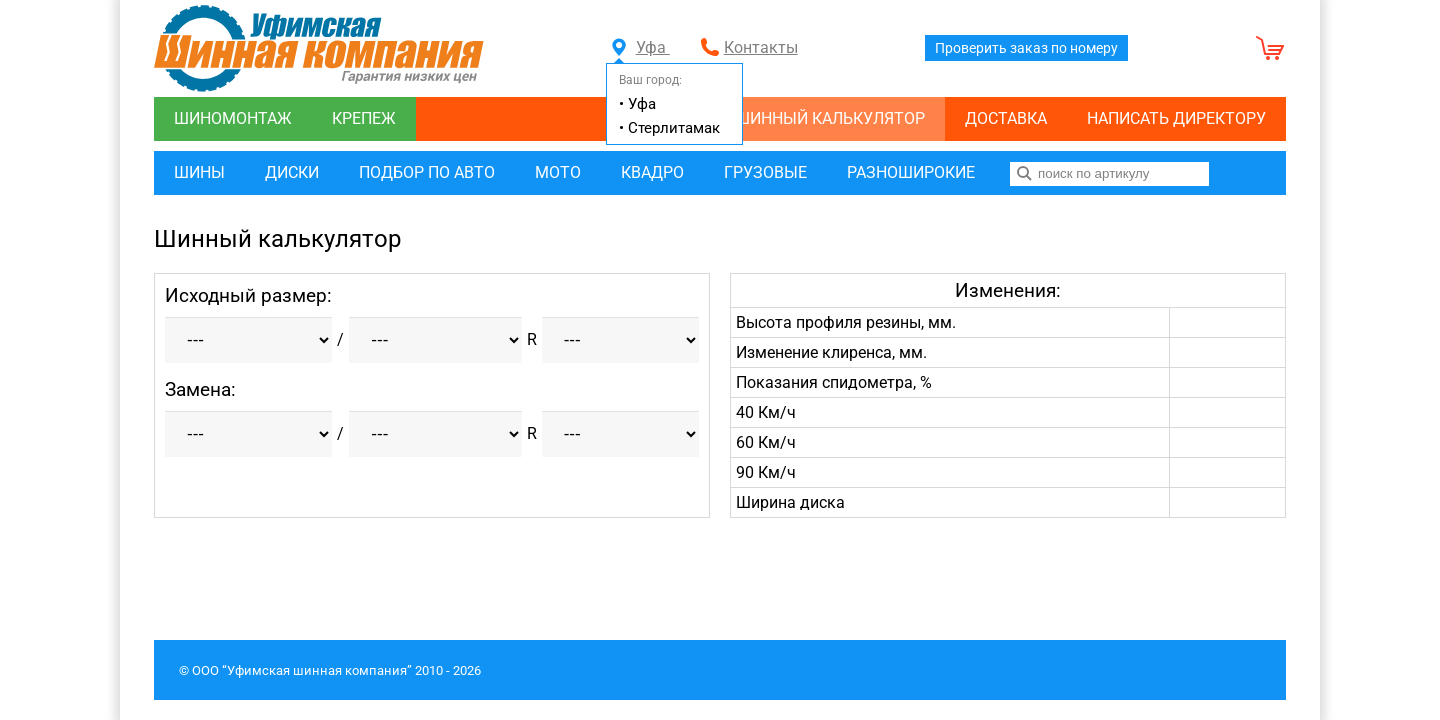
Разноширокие (911, 172)
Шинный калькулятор (830, 118)
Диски (292, 172)
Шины (199, 172)
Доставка (1006, 118)
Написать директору (1176, 118)
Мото (558, 172)
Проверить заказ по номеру (1026, 48)
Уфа (641, 47)
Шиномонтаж (233, 118)
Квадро (652, 172)
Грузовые (765, 172)
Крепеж (364, 118)
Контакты (761, 47)
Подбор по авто (427, 172)
